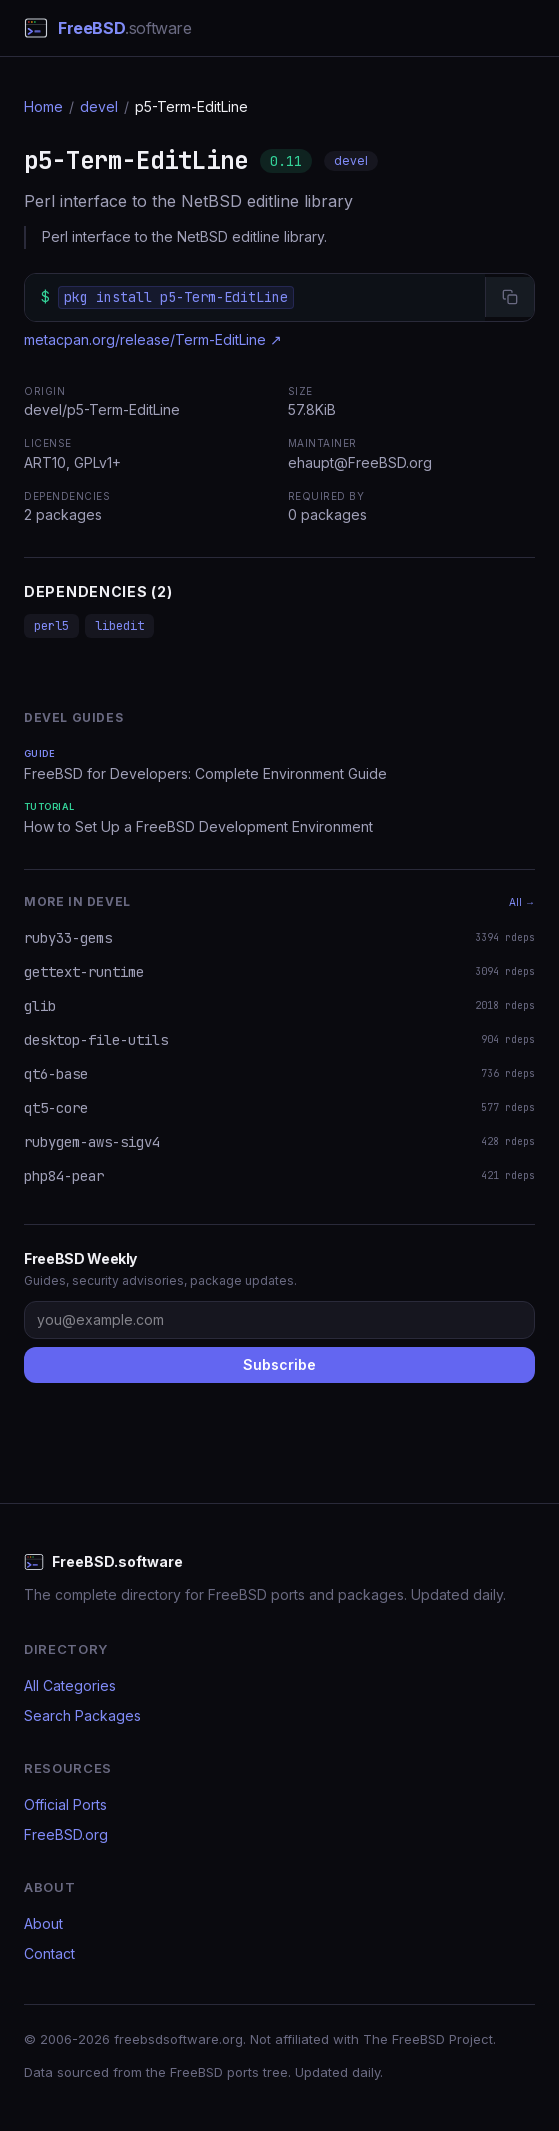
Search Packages (82, 1715)
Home (43, 106)
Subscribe (279, 1364)
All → (522, 902)
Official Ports (65, 1804)
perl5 (51, 626)
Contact (49, 1953)
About (43, 1923)
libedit (119, 626)
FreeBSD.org (66, 1834)
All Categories (70, 1685)
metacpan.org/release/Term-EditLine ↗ (153, 339)
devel (99, 106)
